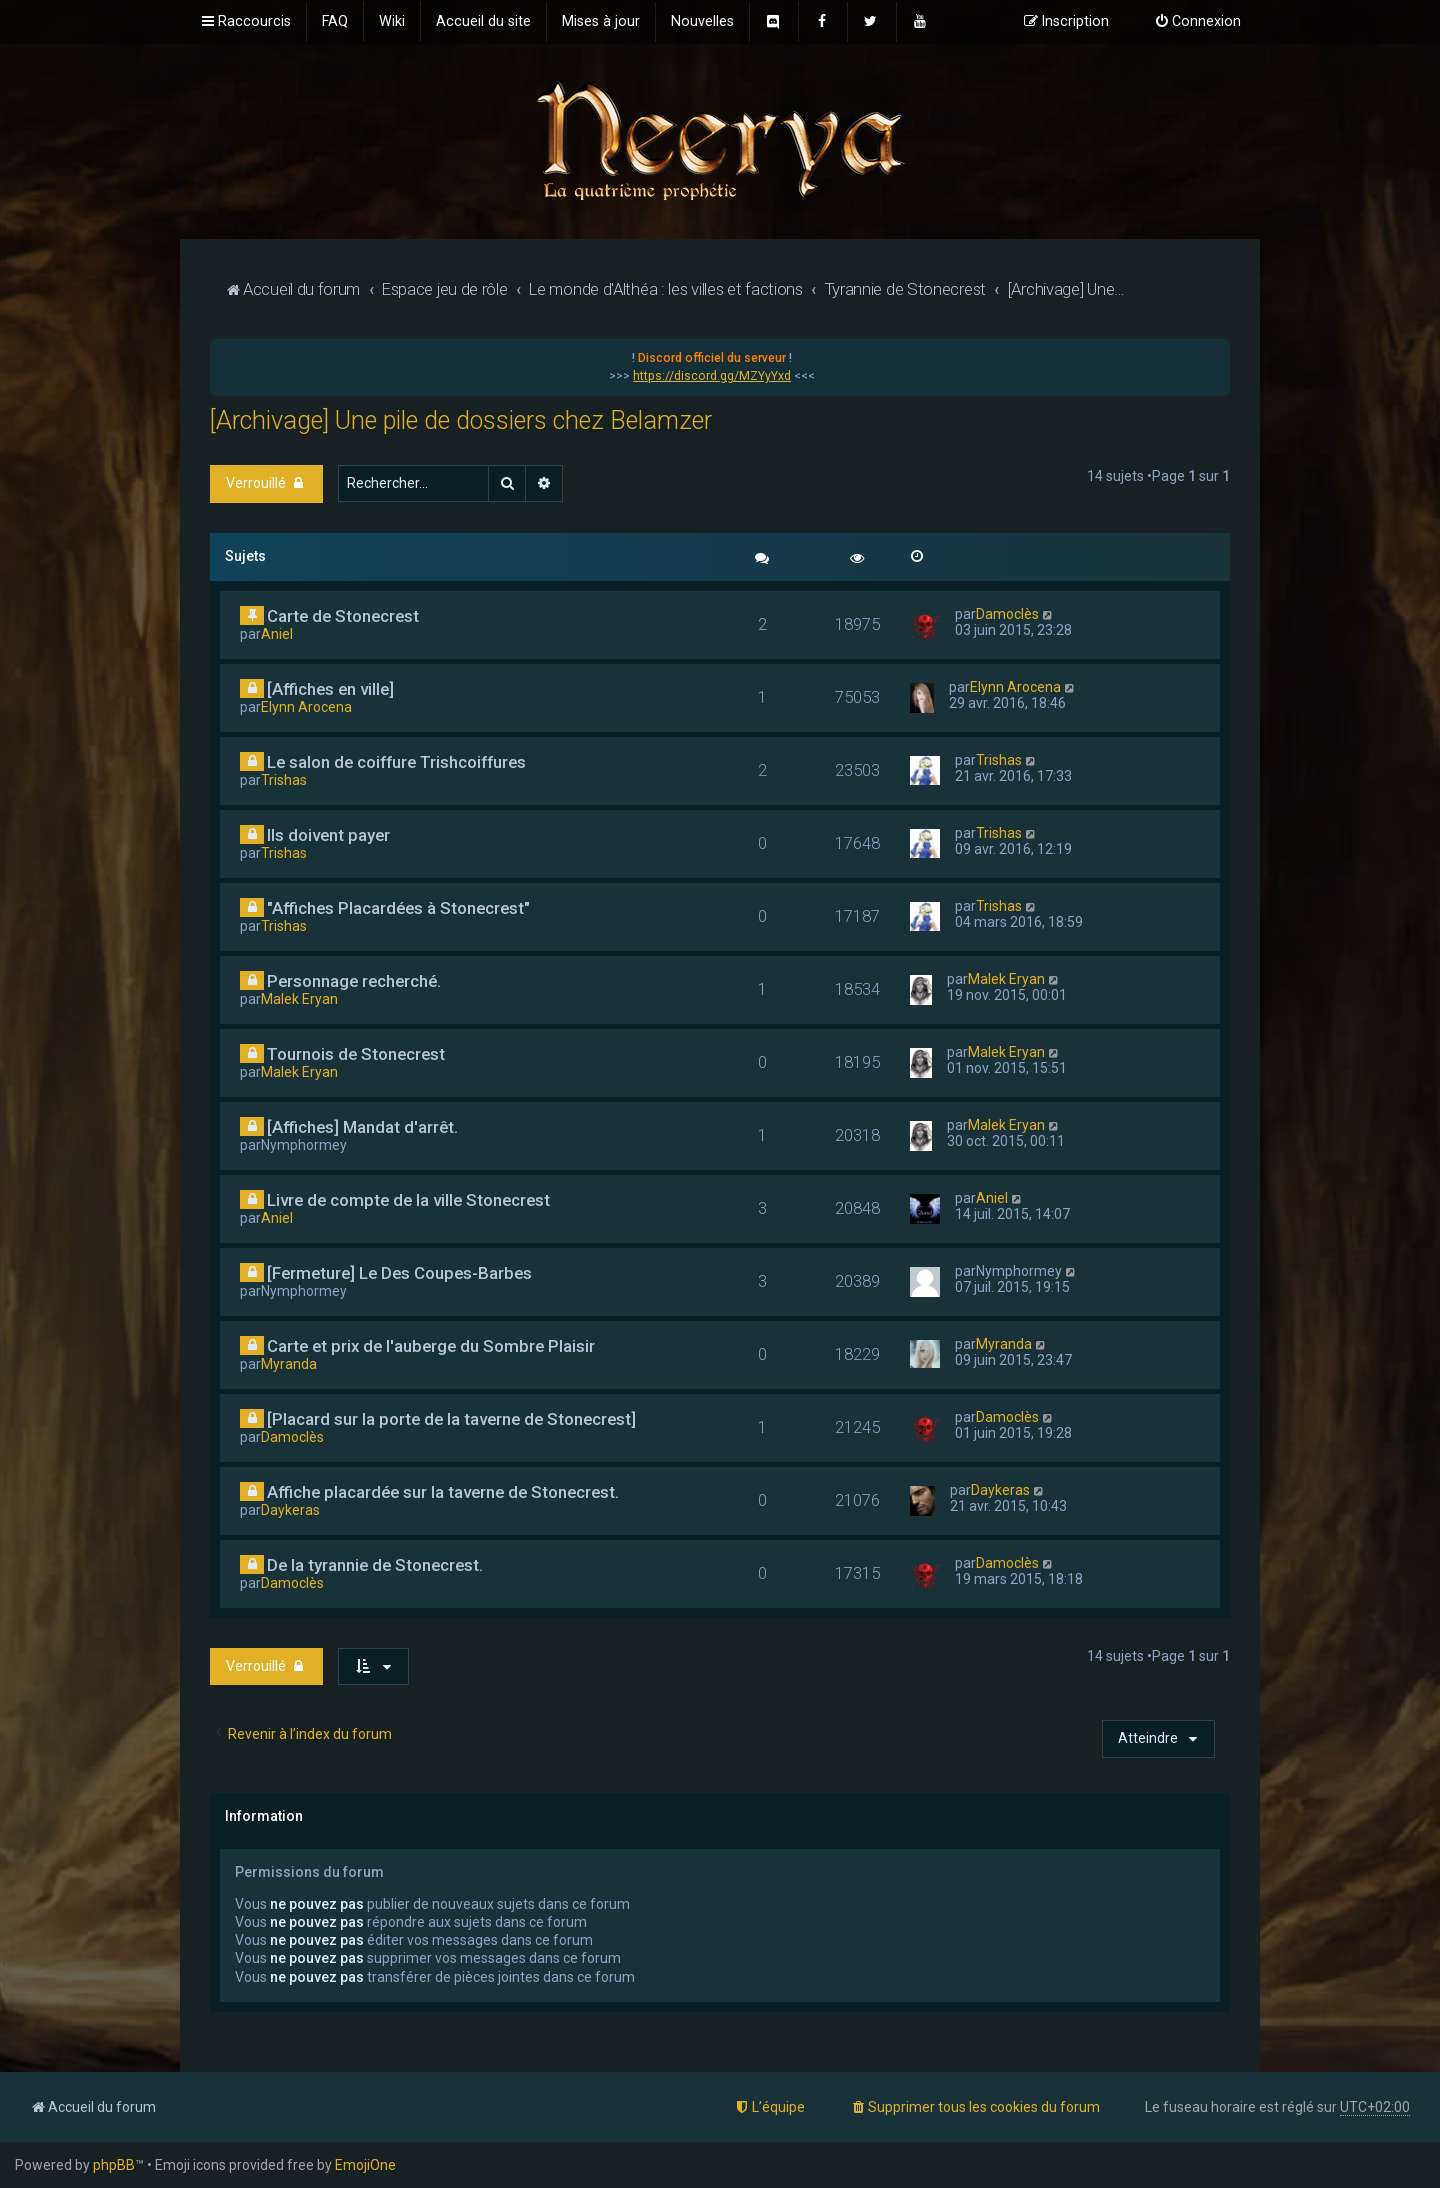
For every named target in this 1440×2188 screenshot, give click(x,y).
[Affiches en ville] (330, 689)
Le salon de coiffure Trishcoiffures (396, 762)
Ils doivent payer (328, 835)
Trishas (284, 780)
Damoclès (1007, 614)
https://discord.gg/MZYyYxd (712, 376)
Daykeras (290, 1510)
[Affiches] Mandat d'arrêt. (362, 1127)
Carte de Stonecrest (343, 616)
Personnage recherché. (354, 981)
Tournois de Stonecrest (356, 1054)
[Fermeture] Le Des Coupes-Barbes (399, 1273)
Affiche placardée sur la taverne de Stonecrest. (443, 1492)
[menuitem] (335, 22)
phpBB (114, 2165)
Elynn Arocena (306, 707)
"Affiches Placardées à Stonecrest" (398, 908)
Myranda (289, 1364)
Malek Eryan (299, 999)
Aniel (277, 634)
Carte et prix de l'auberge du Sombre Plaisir (431, 1346)
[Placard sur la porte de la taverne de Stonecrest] (451, 1419)
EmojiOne (365, 2165)
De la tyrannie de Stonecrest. (375, 1565)
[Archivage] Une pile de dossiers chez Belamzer (461, 420)
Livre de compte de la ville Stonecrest (408, 1200)
